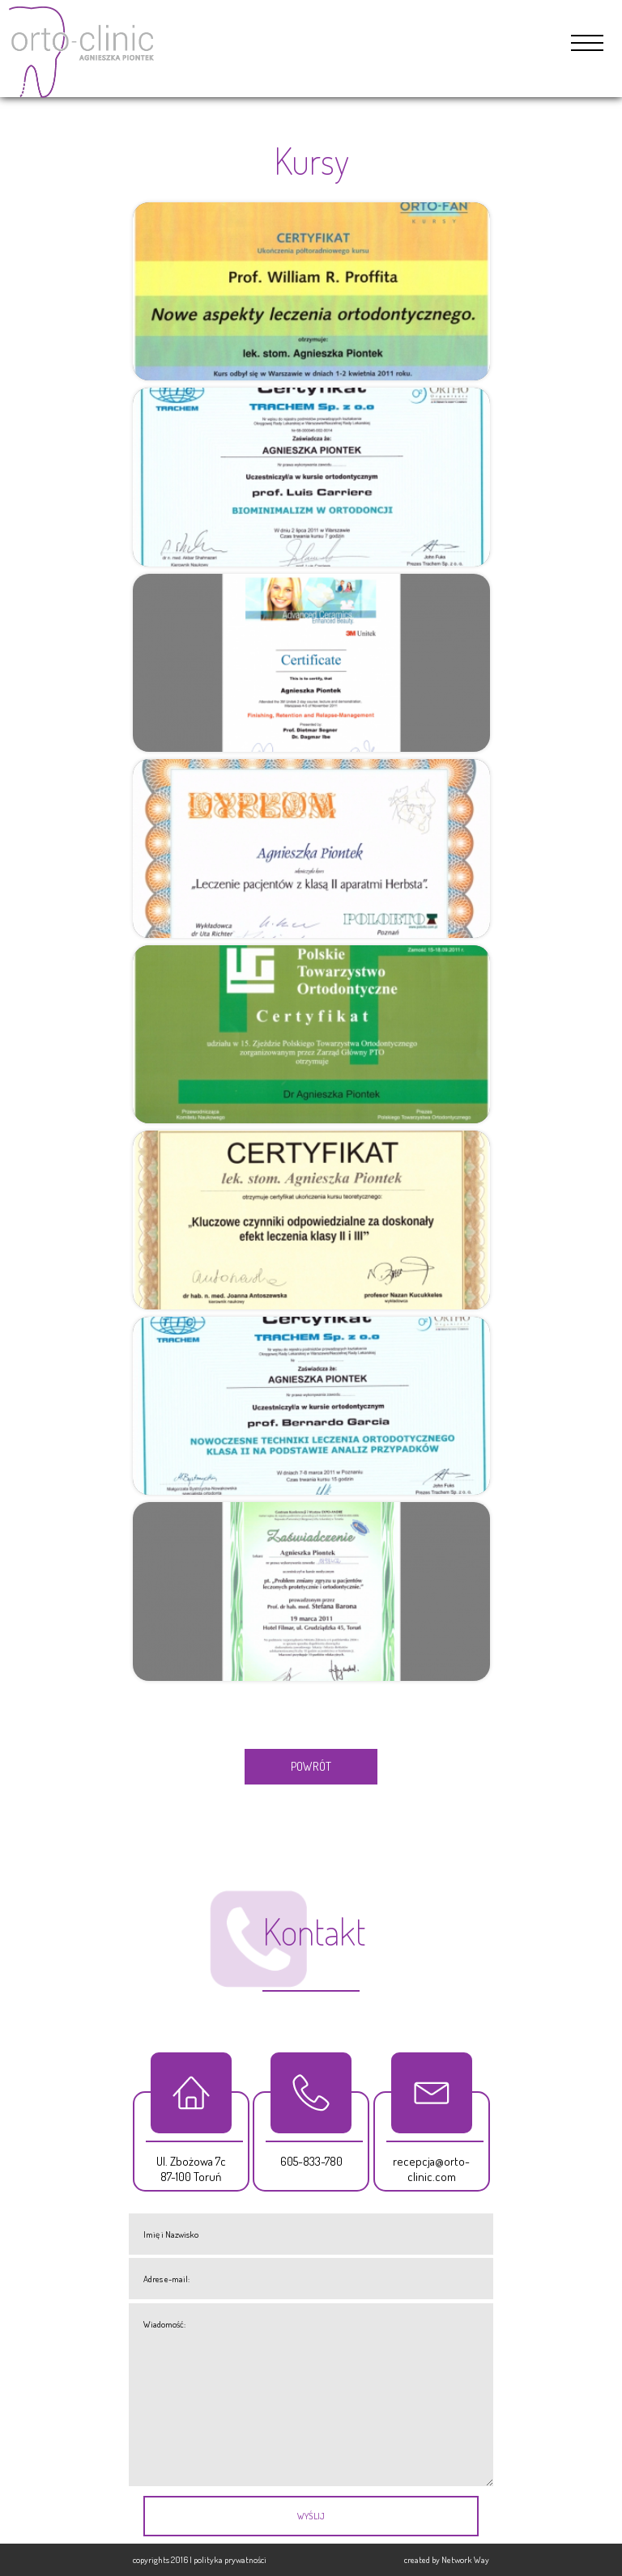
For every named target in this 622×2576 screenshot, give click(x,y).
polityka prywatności (230, 2559)
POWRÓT (311, 1766)
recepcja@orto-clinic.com (431, 2169)
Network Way (465, 2559)
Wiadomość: (311, 2394)
